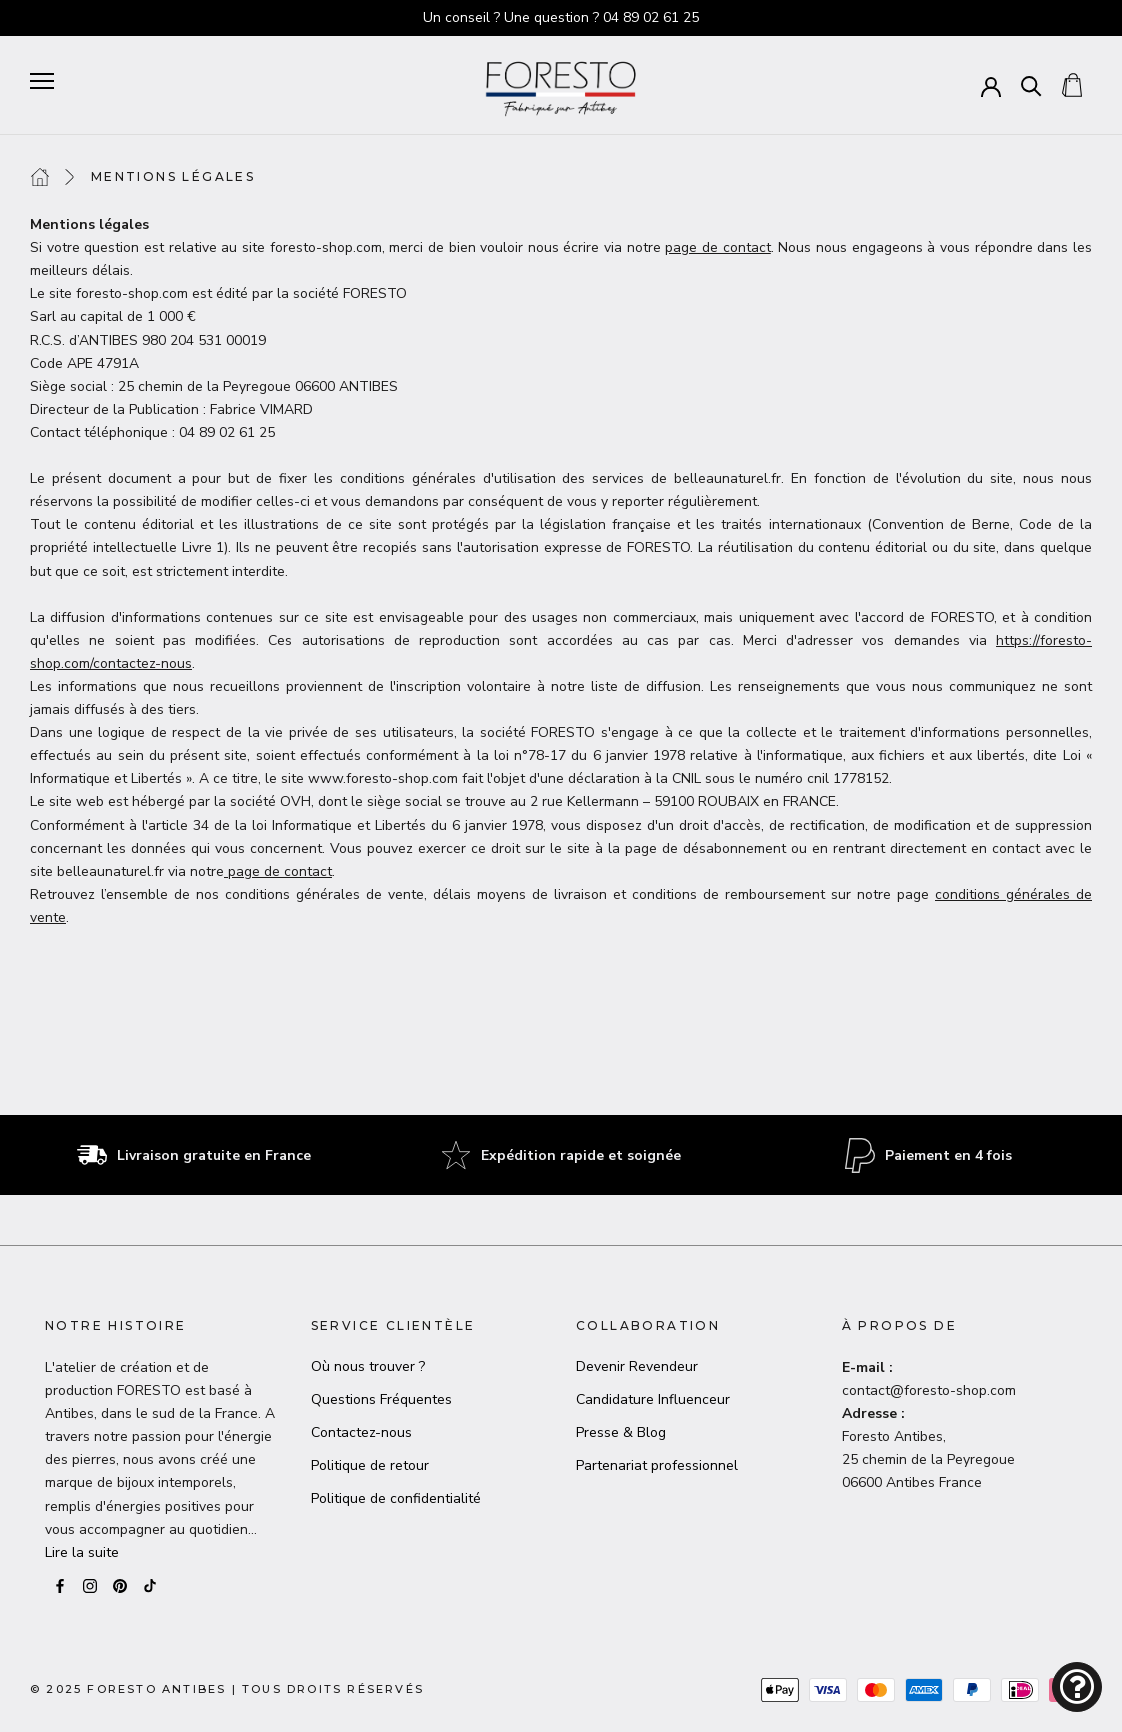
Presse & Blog (621, 1432)
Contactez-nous (361, 1432)
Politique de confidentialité (396, 1498)
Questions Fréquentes (381, 1399)
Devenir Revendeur (637, 1366)
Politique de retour (370, 1465)
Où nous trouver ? (368, 1366)
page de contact (717, 247)
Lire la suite (82, 1552)
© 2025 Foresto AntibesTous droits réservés (227, 1689)
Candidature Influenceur (653, 1399)
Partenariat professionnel (657, 1465)
